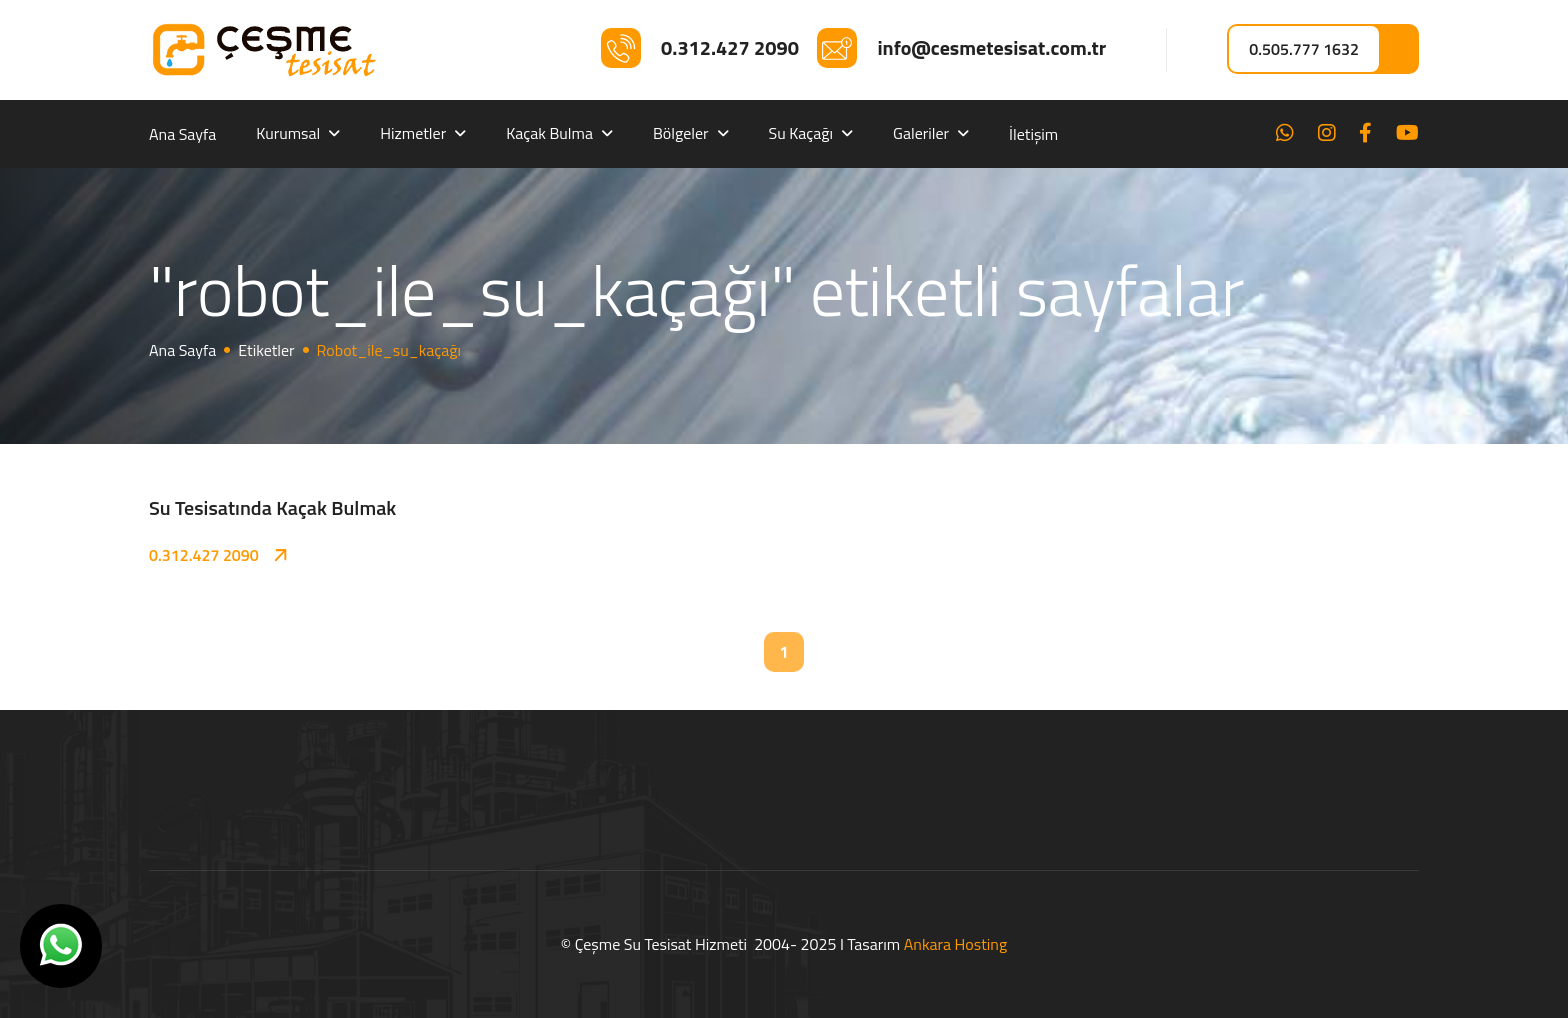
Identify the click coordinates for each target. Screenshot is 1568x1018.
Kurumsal (288, 133)
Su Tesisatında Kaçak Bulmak (272, 507)
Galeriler (921, 133)
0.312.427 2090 (204, 555)
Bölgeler (681, 133)
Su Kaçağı (801, 133)
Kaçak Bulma (549, 133)
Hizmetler (413, 133)
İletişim (1033, 134)
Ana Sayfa (182, 134)
